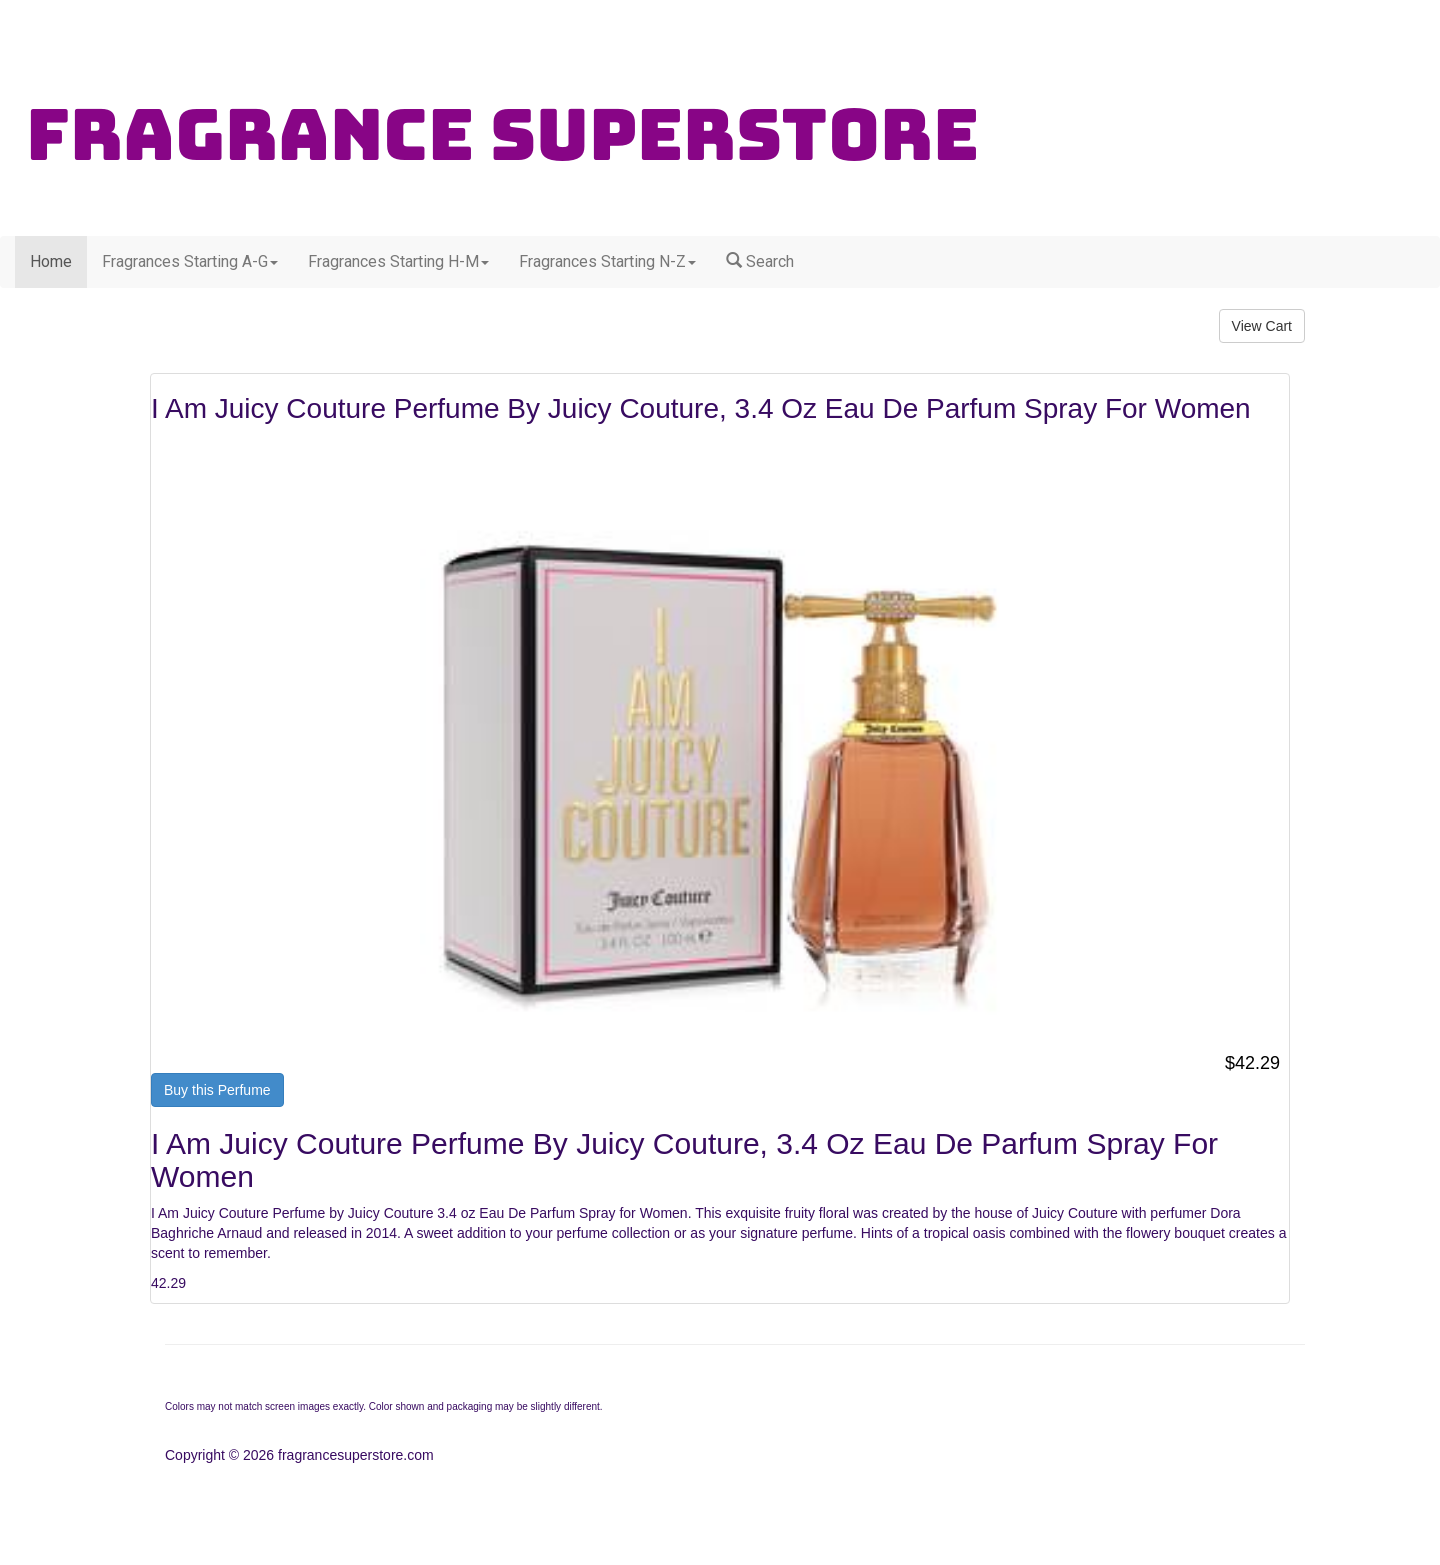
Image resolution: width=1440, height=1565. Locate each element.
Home (51, 261)
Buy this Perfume (217, 1090)
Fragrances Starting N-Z (607, 261)
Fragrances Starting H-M (398, 261)
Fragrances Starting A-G (190, 261)
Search (760, 261)
